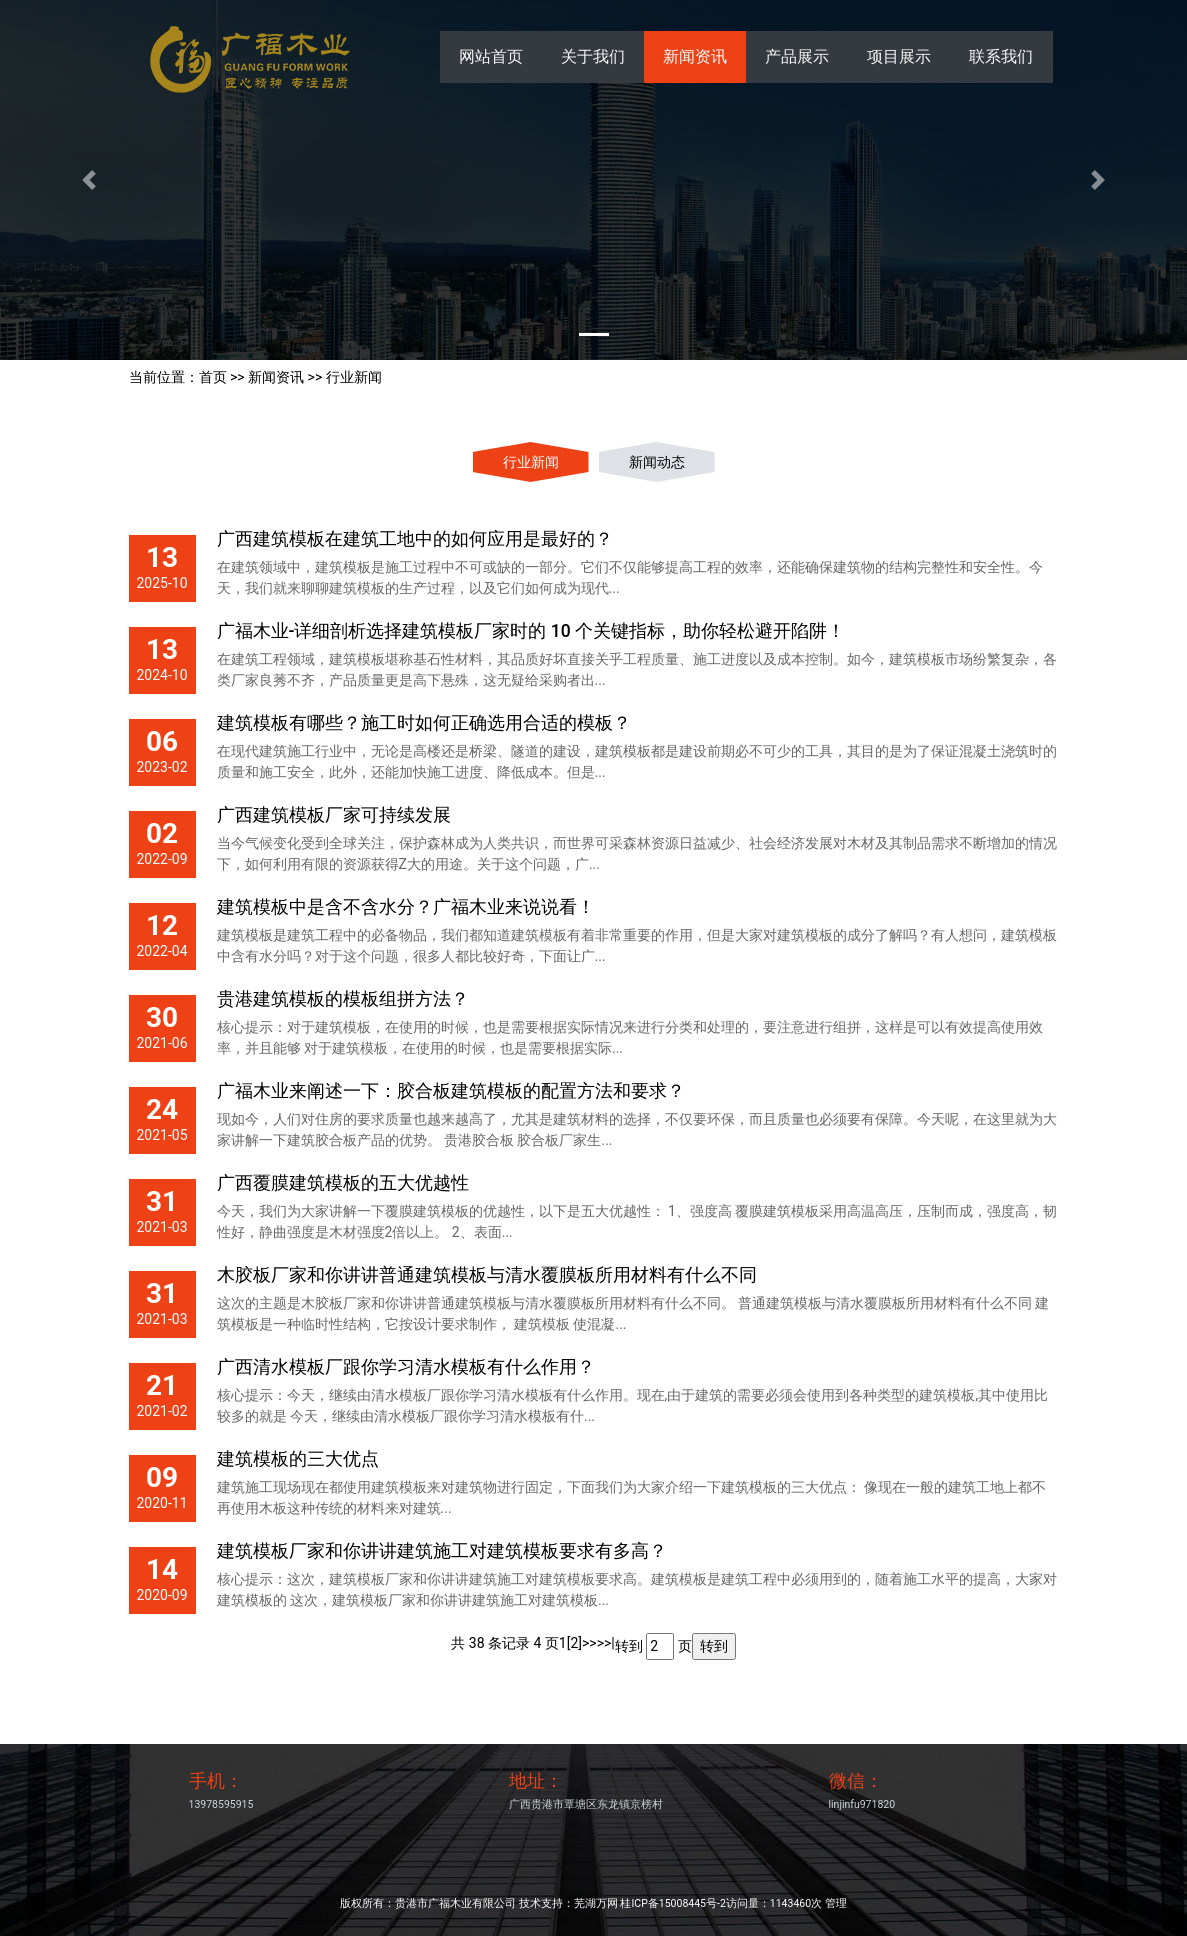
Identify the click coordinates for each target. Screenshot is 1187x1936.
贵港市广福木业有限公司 (455, 1903)
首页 (213, 377)
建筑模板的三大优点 (298, 1459)
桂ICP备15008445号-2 (672, 1903)
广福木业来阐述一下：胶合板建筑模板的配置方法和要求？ (451, 1091)
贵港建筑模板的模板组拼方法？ (343, 999)
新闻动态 (657, 462)
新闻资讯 (695, 56)
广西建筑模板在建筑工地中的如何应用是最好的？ (415, 539)
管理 (836, 1903)
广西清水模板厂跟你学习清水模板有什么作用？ (406, 1367)
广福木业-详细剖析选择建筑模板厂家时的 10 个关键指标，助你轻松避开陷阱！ (531, 631)
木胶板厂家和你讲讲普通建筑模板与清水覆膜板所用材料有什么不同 (487, 1275)
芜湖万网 (596, 1903)
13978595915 (221, 1804)
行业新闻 (354, 377)
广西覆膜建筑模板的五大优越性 (343, 1183)
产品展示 (797, 56)
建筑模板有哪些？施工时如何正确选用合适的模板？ (424, 723)
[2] (574, 1643)
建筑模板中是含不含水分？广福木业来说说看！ (406, 907)
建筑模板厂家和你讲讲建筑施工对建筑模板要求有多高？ (442, 1551)
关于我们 (593, 56)
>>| (606, 1643)
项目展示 (899, 56)
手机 (207, 1780)
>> (589, 1643)
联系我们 (1001, 56)
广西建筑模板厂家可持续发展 (334, 815)
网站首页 (491, 56)
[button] (89, 180)
